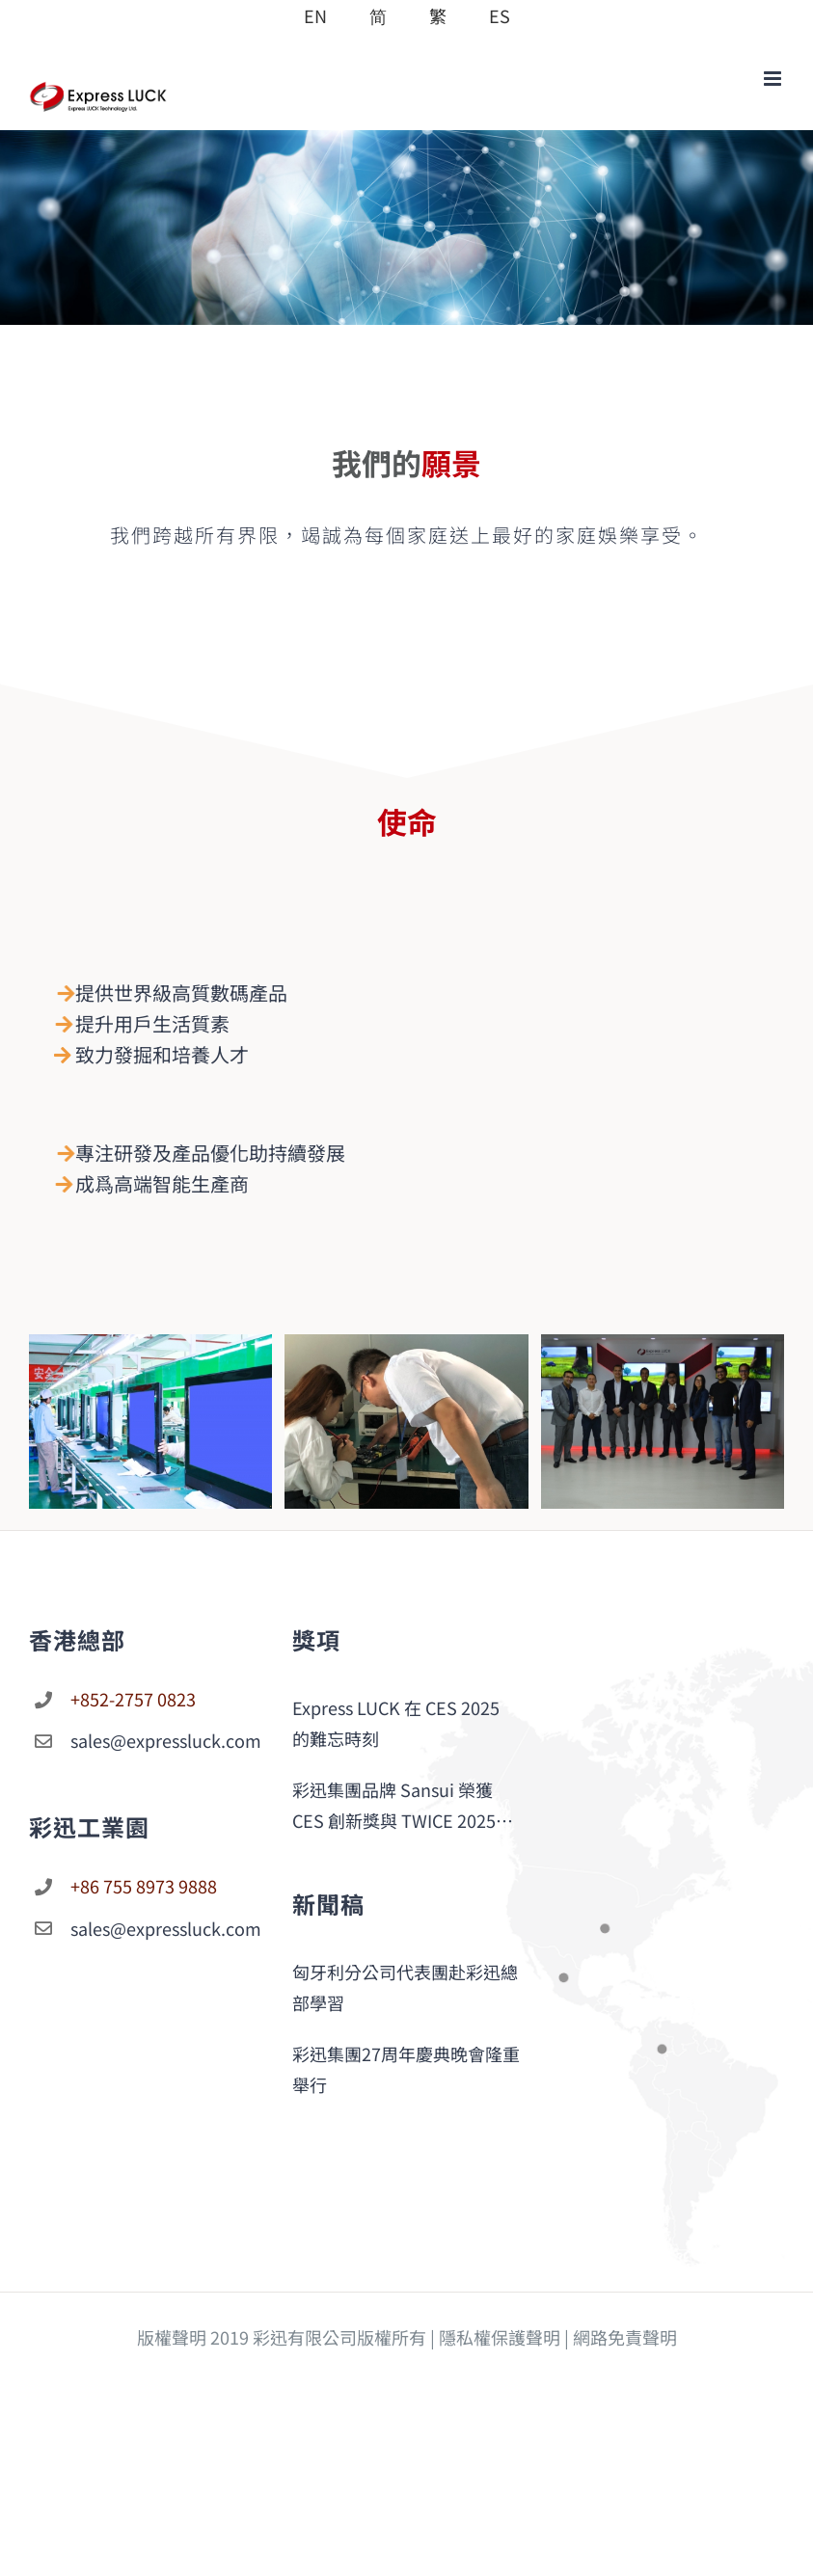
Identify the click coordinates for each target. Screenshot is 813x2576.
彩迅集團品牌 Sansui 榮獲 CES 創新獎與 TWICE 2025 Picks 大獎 (394, 1806)
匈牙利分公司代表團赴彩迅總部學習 (405, 1987)
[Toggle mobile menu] (774, 78)
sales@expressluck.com (163, 1740)
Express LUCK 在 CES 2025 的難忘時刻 (396, 1723)
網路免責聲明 (625, 2336)
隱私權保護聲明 (499, 2336)
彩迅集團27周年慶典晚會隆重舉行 (406, 2069)
